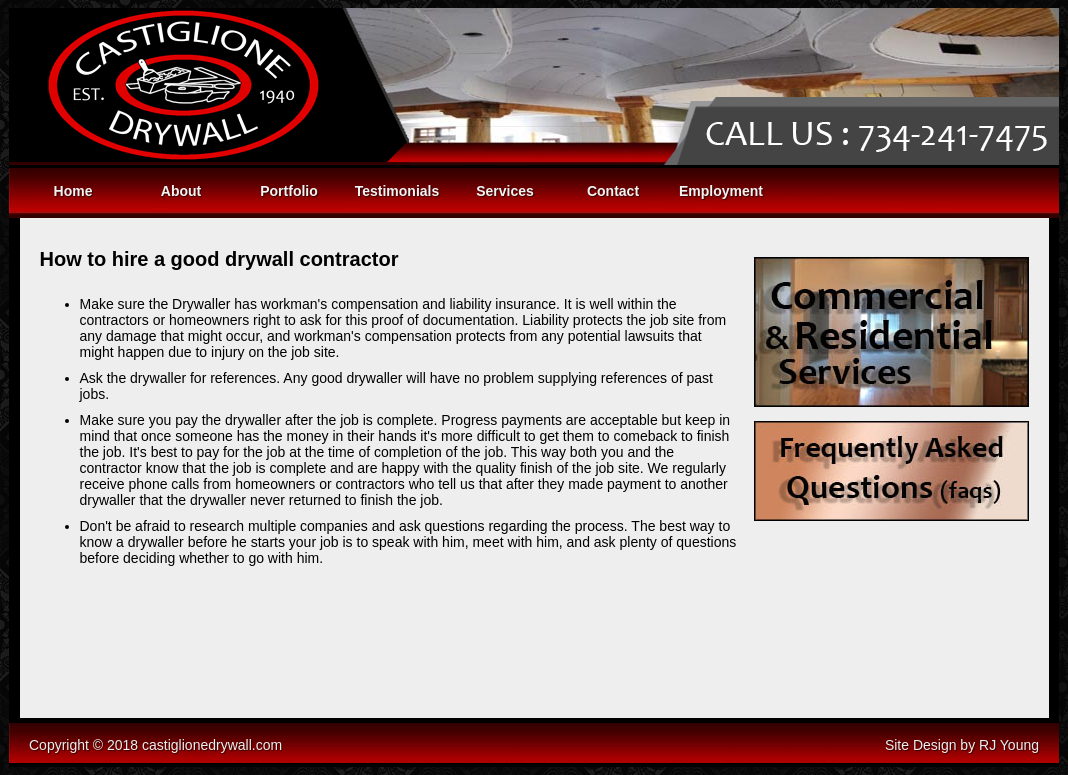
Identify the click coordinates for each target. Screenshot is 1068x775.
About (181, 191)
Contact (613, 191)
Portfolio (289, 191)
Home (73, 191)
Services (505, 191)
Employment (721, 191)
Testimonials (397, 191)
